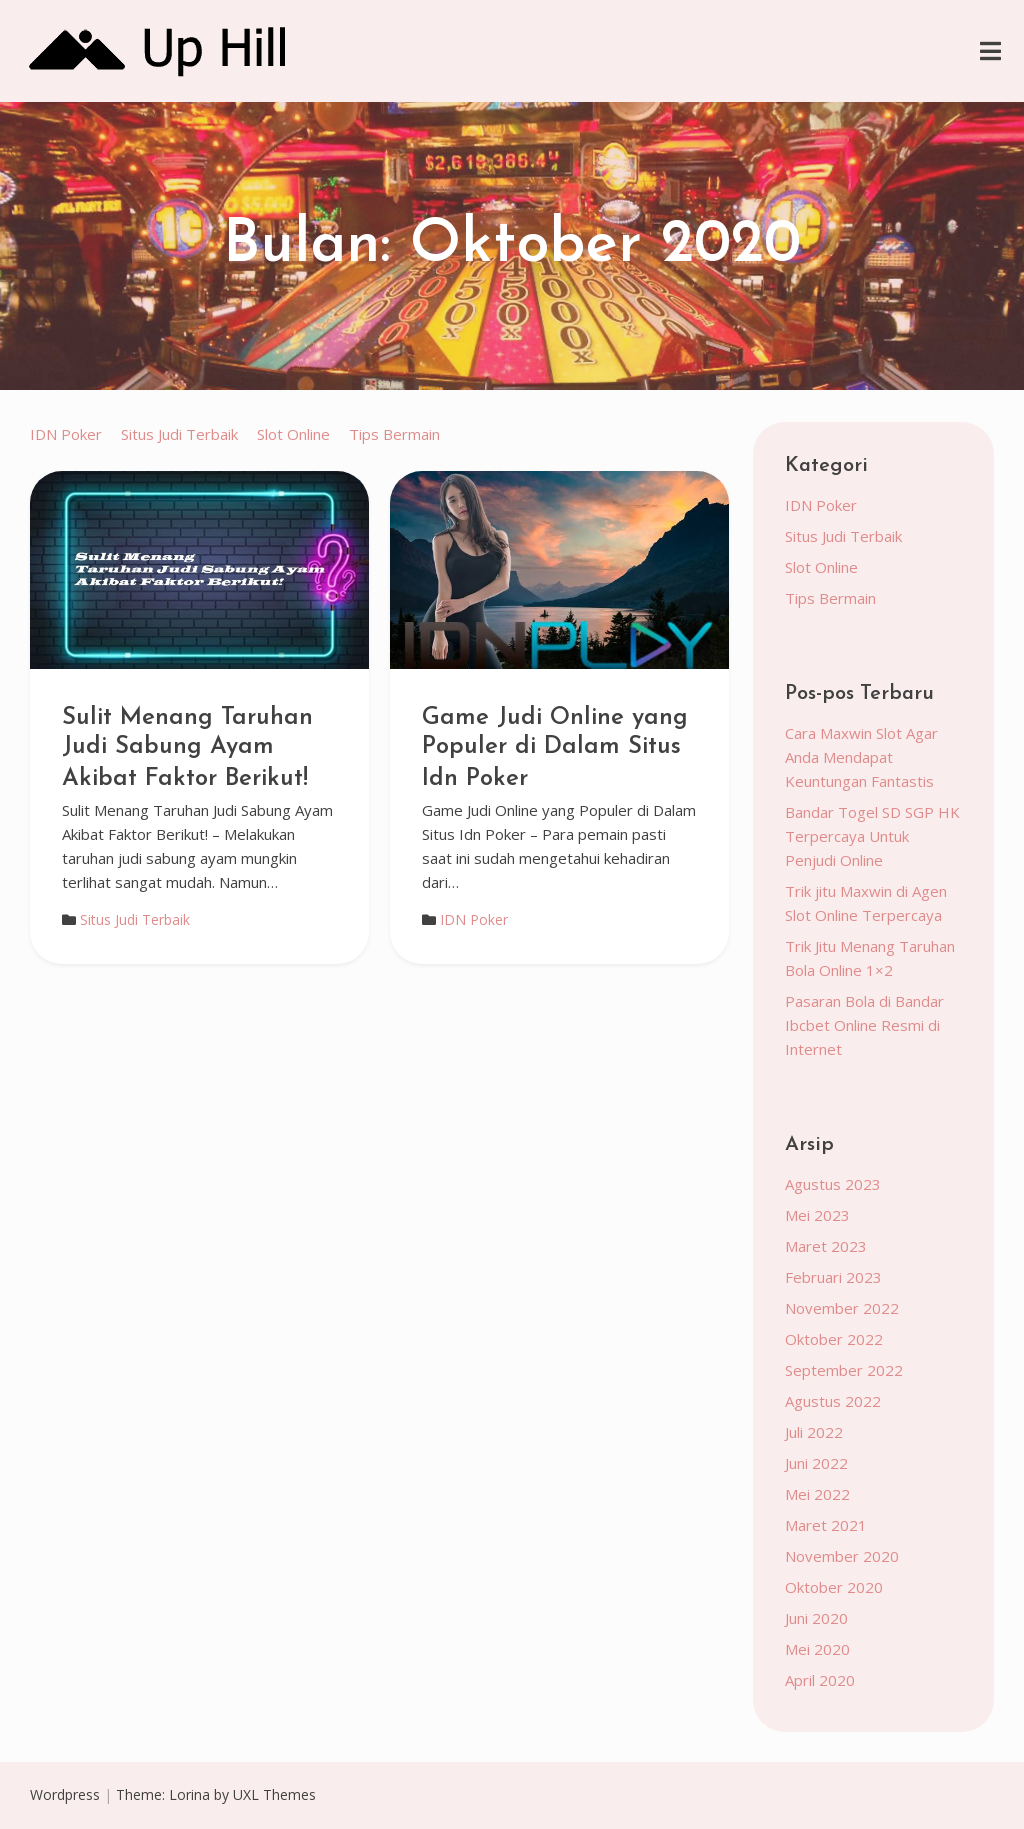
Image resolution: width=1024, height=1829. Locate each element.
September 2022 (844, 1370)
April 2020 (820, 1680)
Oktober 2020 (834, 1587)
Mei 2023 (817, 1215)
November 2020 (842, 1556)
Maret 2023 (826, 1246)
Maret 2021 (826, 1525)
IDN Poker (66, 434)
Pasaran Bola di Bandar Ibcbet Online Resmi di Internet (864, 1025)
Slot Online (293, 434)
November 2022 (842, 1308)
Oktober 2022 (834, 1339)
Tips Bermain (394, 434)
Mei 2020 (817, 1649)
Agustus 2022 (833, 1401)
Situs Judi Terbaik (179, 434)
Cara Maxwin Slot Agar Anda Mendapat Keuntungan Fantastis (861, 757)
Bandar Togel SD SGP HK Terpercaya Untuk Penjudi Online (872, 836)
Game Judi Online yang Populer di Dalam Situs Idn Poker (555, 748)
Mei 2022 (817, 1494)
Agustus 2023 (833, 1184)
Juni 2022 (816, 1463)
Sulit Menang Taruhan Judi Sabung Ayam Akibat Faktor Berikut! (187, 748)
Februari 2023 (833, 1277)
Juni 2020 (816, 1618)
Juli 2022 (814, 1432)
